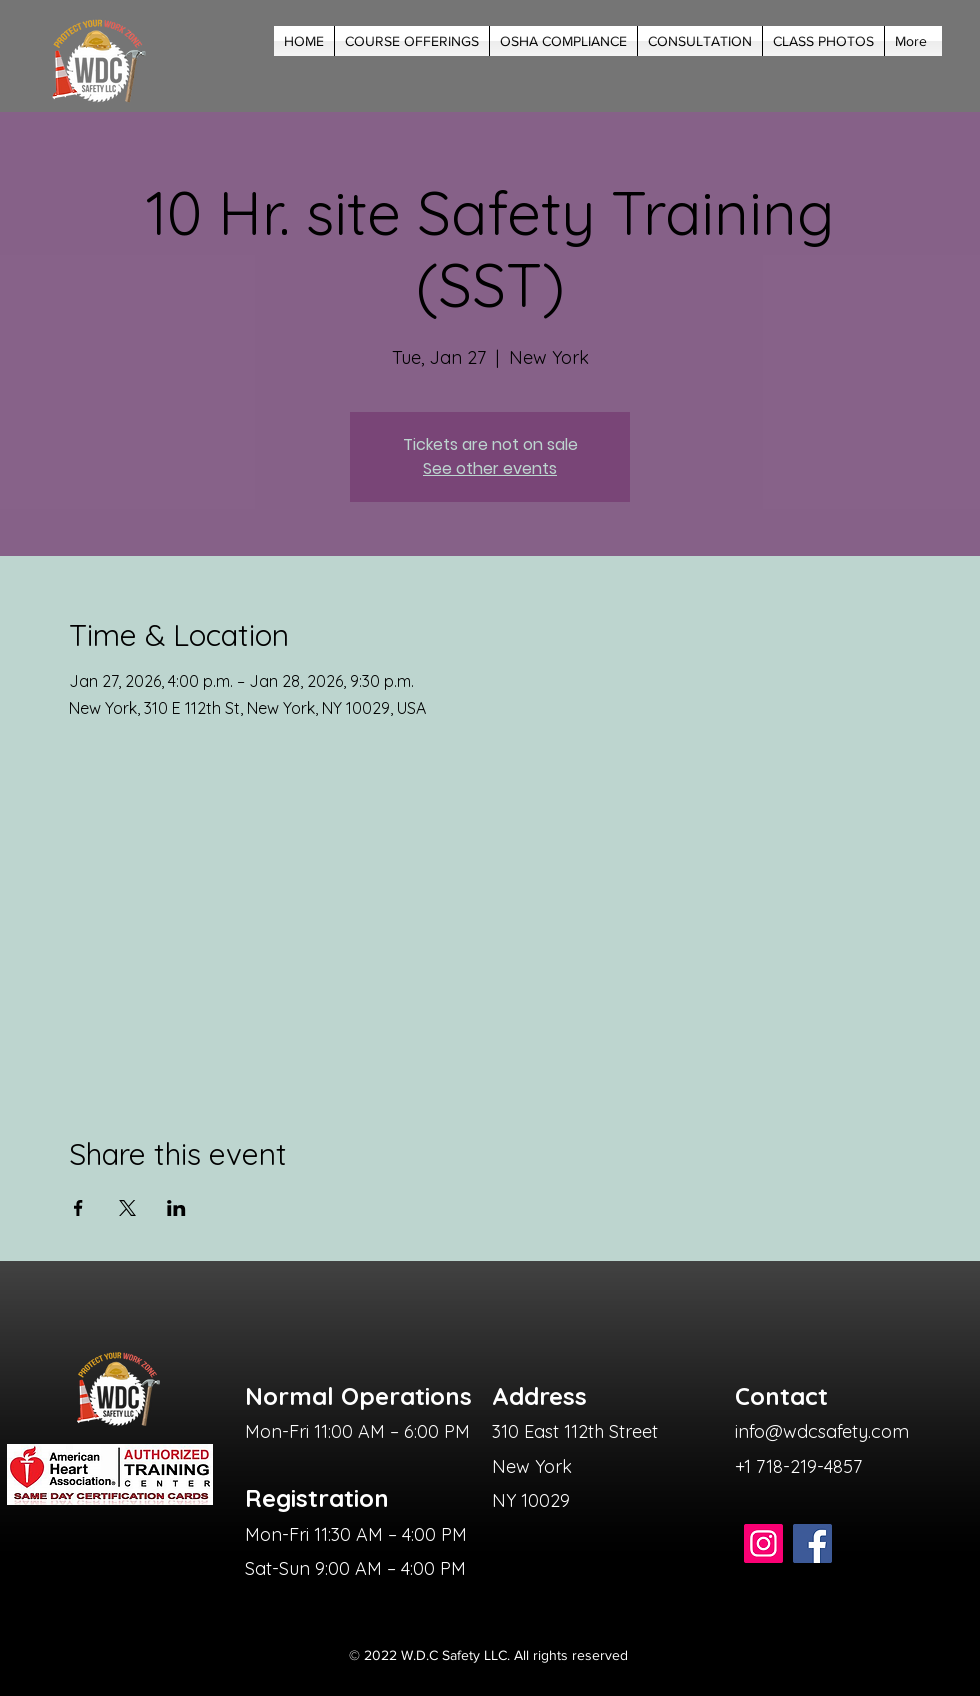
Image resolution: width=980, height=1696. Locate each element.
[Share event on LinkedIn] (176, 1208)
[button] (412, 41)
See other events (490, 468)
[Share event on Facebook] (78, 1208)
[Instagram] (763, 1543)
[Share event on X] (127, 1208)
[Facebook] (812, 1543)
